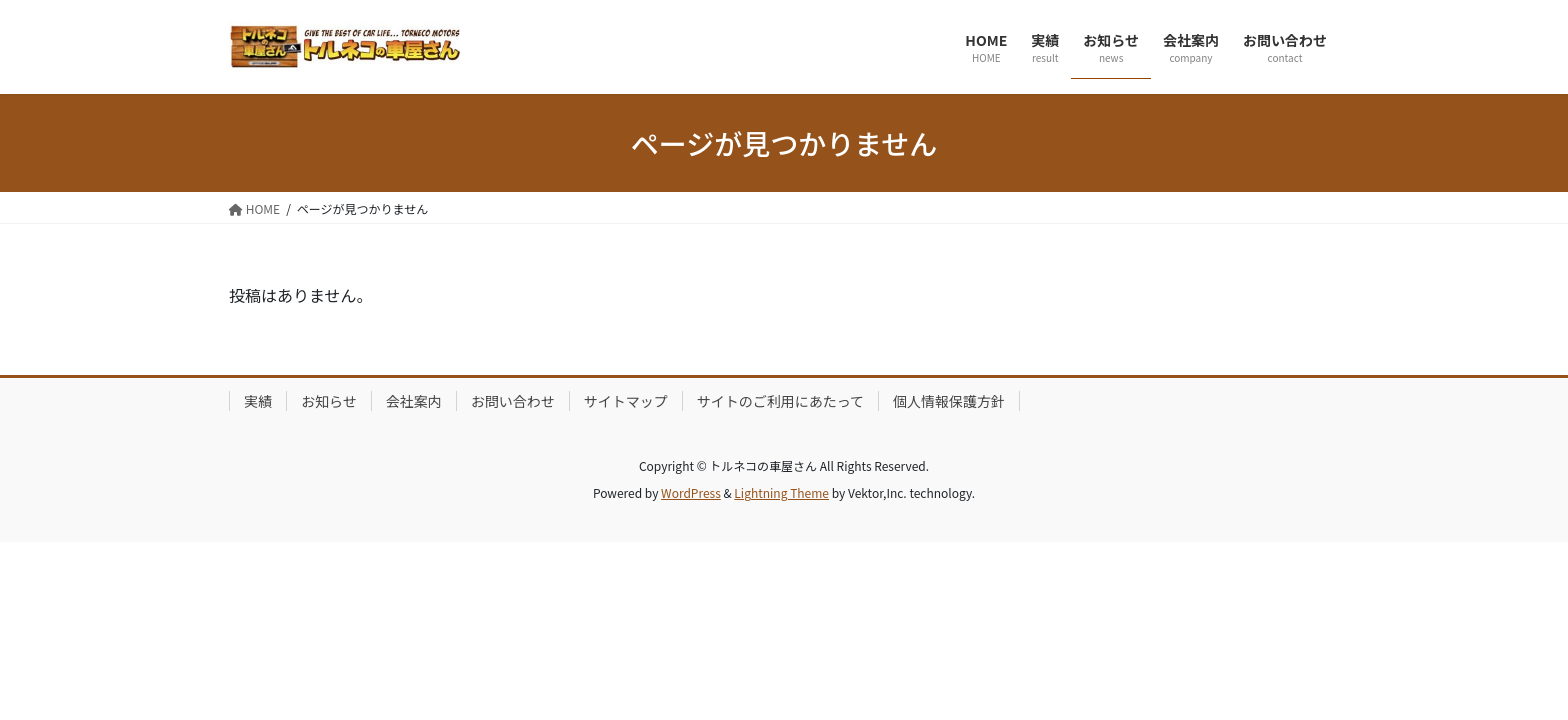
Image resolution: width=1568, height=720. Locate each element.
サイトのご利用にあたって (780, 401)
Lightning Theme (781, 492)
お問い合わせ (513, 401)
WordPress (691, 492)
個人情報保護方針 (949, 401)
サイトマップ (626, 401)
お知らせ (329, 401)
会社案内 (414, 401)
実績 (258, 401)
